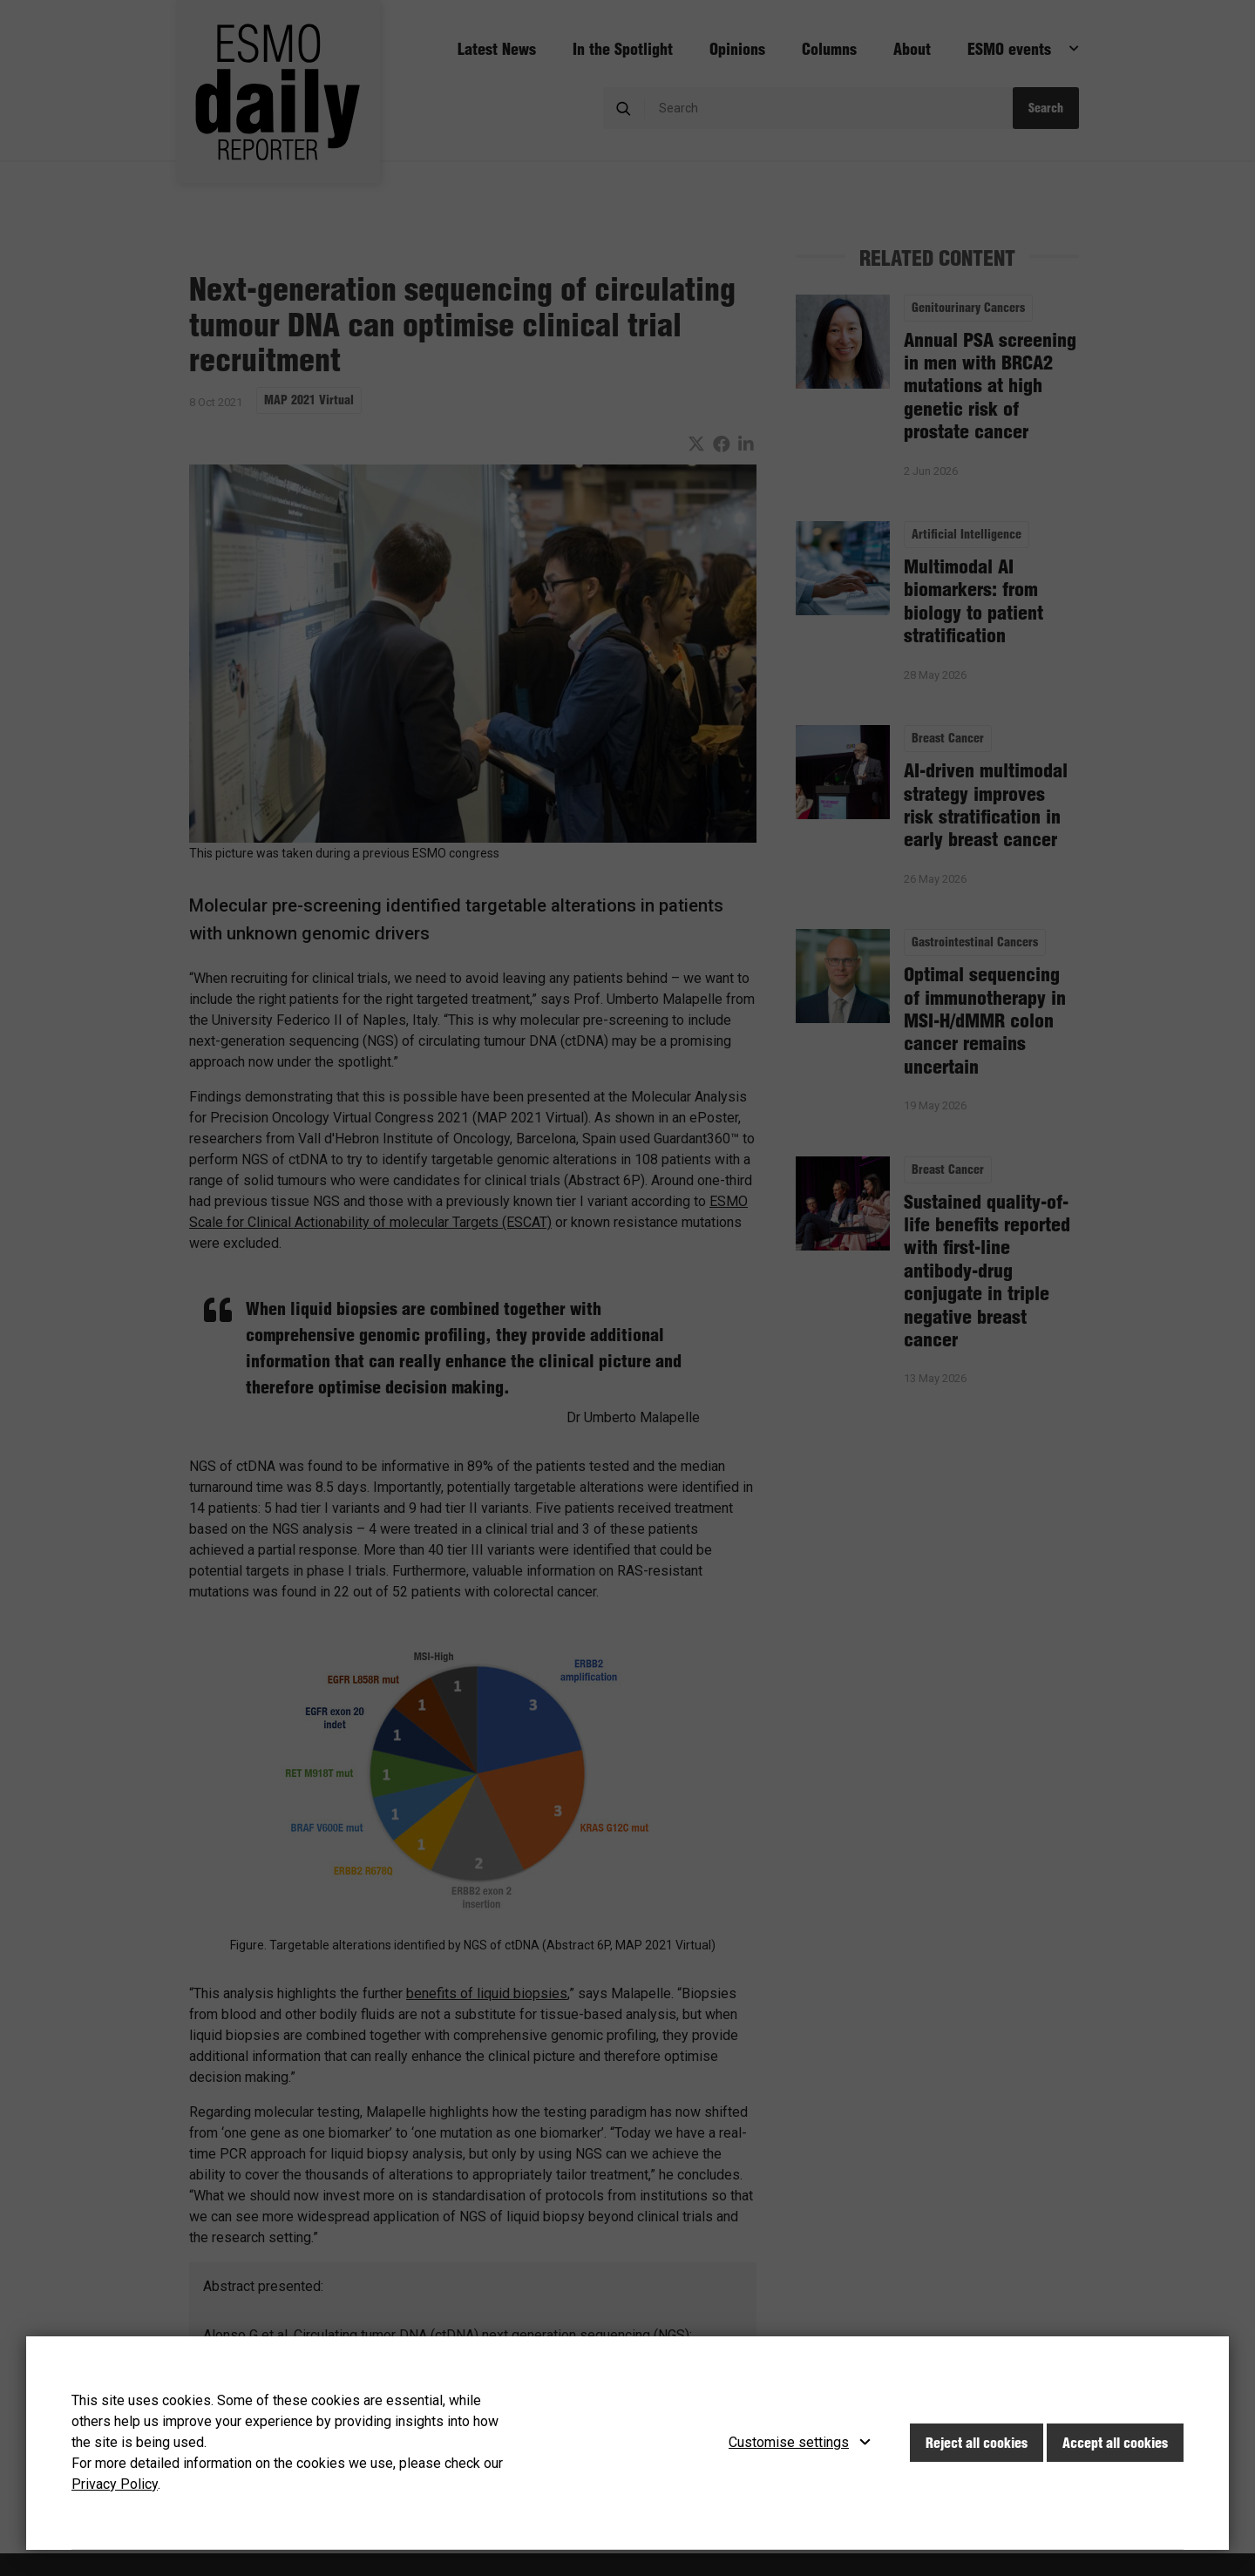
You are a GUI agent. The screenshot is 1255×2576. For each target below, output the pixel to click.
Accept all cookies (1115, 2442)
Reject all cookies (977, 2442)
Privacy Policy (114, 2484)
